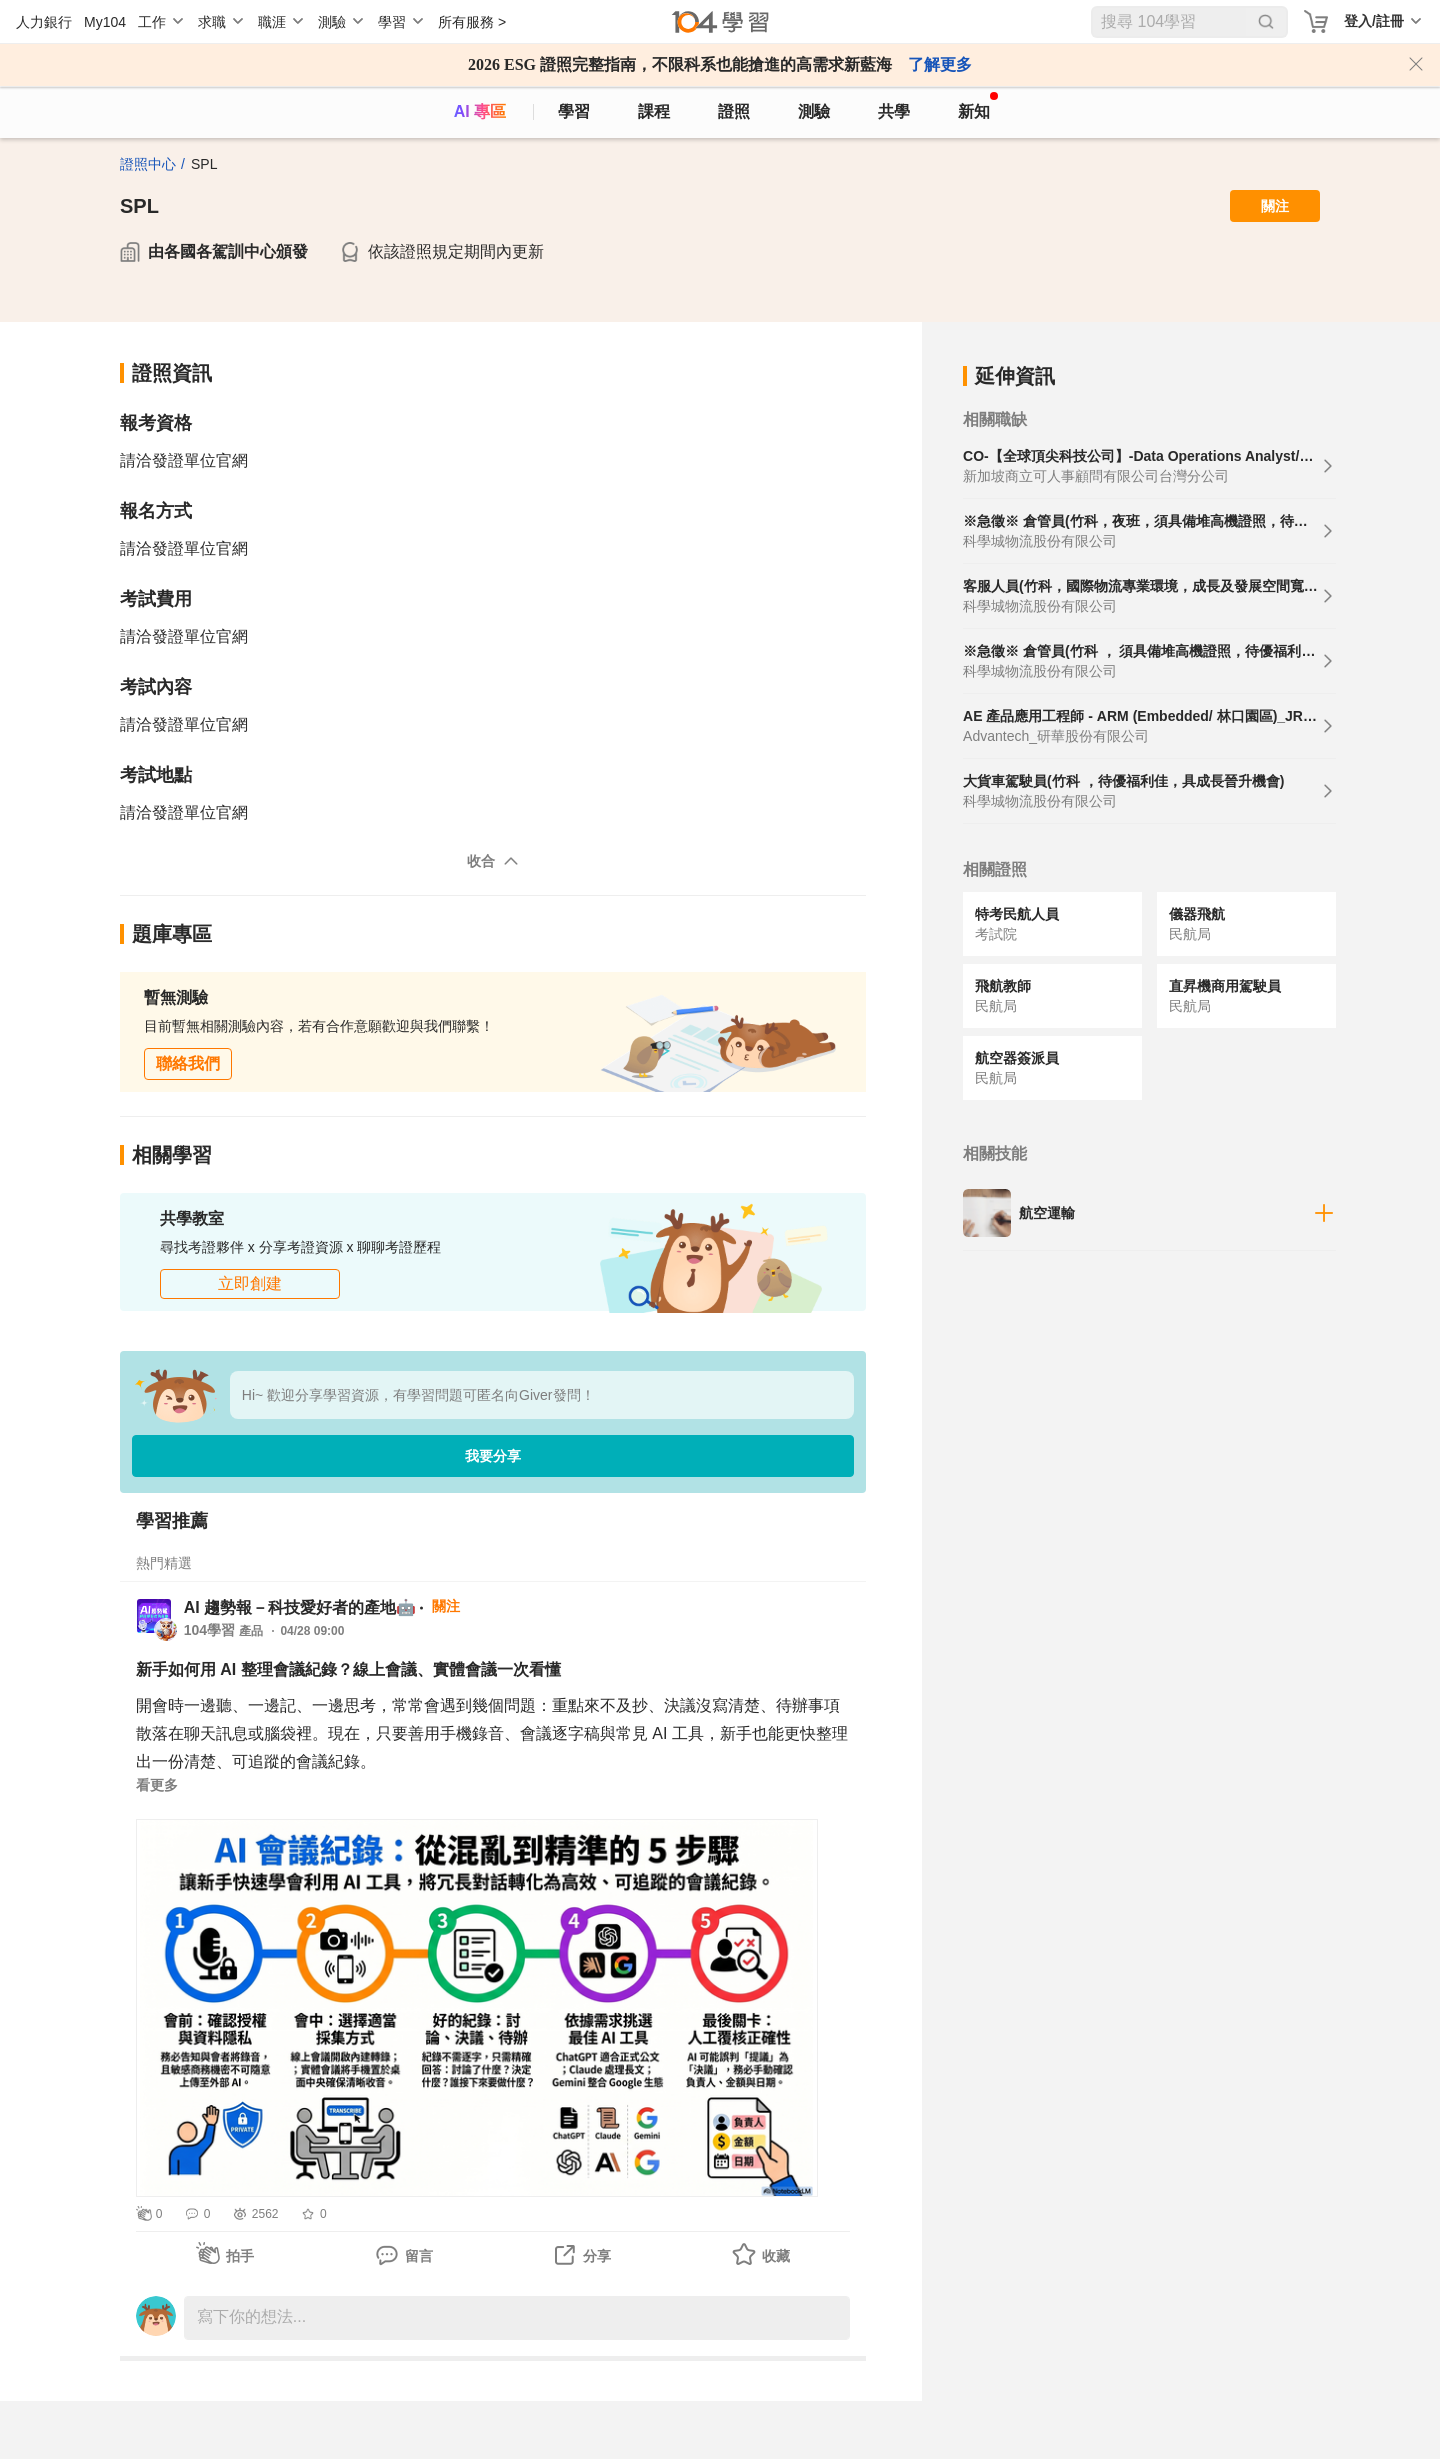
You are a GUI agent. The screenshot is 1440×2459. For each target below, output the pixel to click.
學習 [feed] (574, 111)
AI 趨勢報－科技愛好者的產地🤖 (300, 1607)
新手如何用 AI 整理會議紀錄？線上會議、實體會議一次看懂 (348, 1669)
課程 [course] (654, 111)
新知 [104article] (978, 106)
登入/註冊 (1374, 21)
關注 (1275, 206)
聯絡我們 (188, 1063)
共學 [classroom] (894, 111)
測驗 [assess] (814, 111)
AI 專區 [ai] (480, 111)
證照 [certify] (734, 111)
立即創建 (250, 1283)
